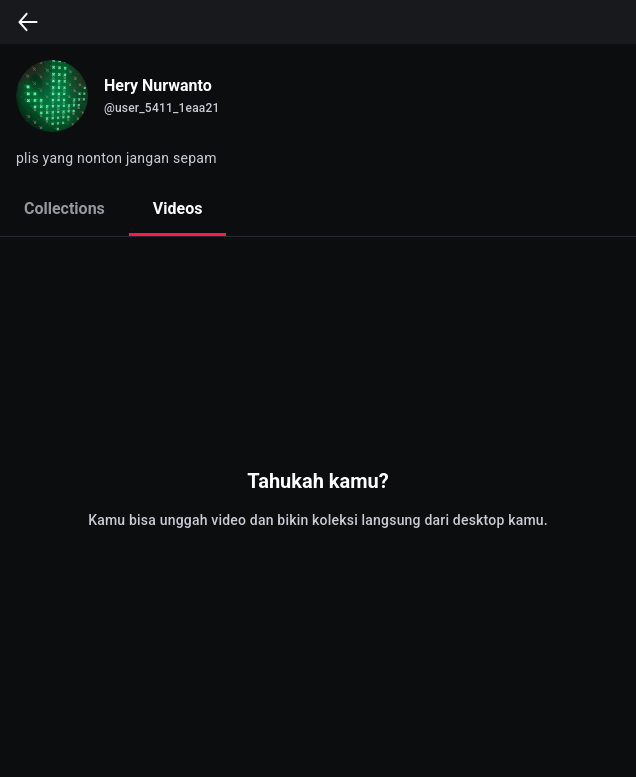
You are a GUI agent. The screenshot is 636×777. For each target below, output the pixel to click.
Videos (178, 208)
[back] (28, 22)
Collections (64, 208)
